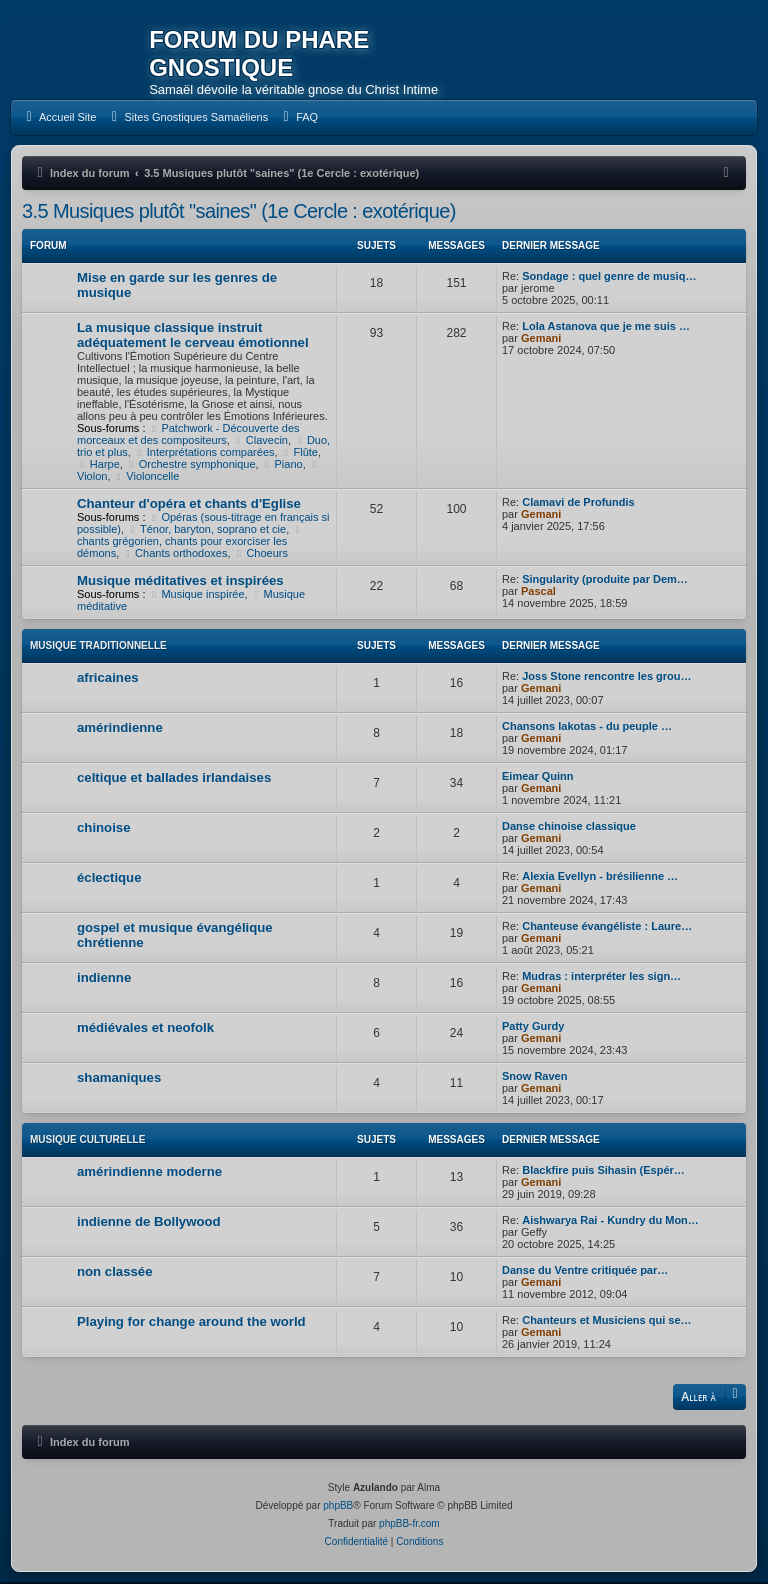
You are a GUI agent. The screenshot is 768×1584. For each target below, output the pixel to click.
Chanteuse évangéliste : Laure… (607, 927)
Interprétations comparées (204, 453)
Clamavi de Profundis (578, 503)
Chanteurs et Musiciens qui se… (606, 1321)
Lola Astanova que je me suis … (606, 327)
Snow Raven (534, 1077)
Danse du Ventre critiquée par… (585, 1271)
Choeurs (261, 554)
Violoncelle (147, 477)
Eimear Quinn (538, 777)
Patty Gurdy (533, 1027)
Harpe (98, 465)
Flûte (299, 453)
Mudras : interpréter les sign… (601, 977)
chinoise (104, 828)
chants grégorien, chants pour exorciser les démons (191, 543)
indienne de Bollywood (149, 1222)
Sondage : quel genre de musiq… (609, 277)
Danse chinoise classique (569, 827)
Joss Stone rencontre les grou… (606, 677)
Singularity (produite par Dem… (605, 580)
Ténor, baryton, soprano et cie (206, 530)
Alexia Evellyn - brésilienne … (600, 877)
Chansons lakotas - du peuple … (587, 727)
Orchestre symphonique (191, 465)
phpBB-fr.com (409, 1525)
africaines (108, 678)
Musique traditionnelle (98, 646)
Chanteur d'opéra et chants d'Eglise (189, 504)
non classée (115, 1272)
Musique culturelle (87, 1140)
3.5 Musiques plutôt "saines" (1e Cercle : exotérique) (239, 212)
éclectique (109, 878)
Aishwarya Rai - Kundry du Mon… (610, 1221)
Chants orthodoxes (174, 554)
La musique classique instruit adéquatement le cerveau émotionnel (193, 336)
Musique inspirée (197, 595)
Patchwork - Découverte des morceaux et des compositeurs (188, 435)
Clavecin (260, 441)
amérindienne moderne (149, 1172)
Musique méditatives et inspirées (180, 581)
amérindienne (120, 728)
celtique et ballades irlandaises (174, 778)
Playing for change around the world (191, 1322)
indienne (104, 978)
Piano (282, 465)
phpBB (338, 1507)
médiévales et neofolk (145, 1028)
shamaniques (119, 1078)
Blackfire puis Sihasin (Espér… (603, 1171)
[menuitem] (58, 119)
